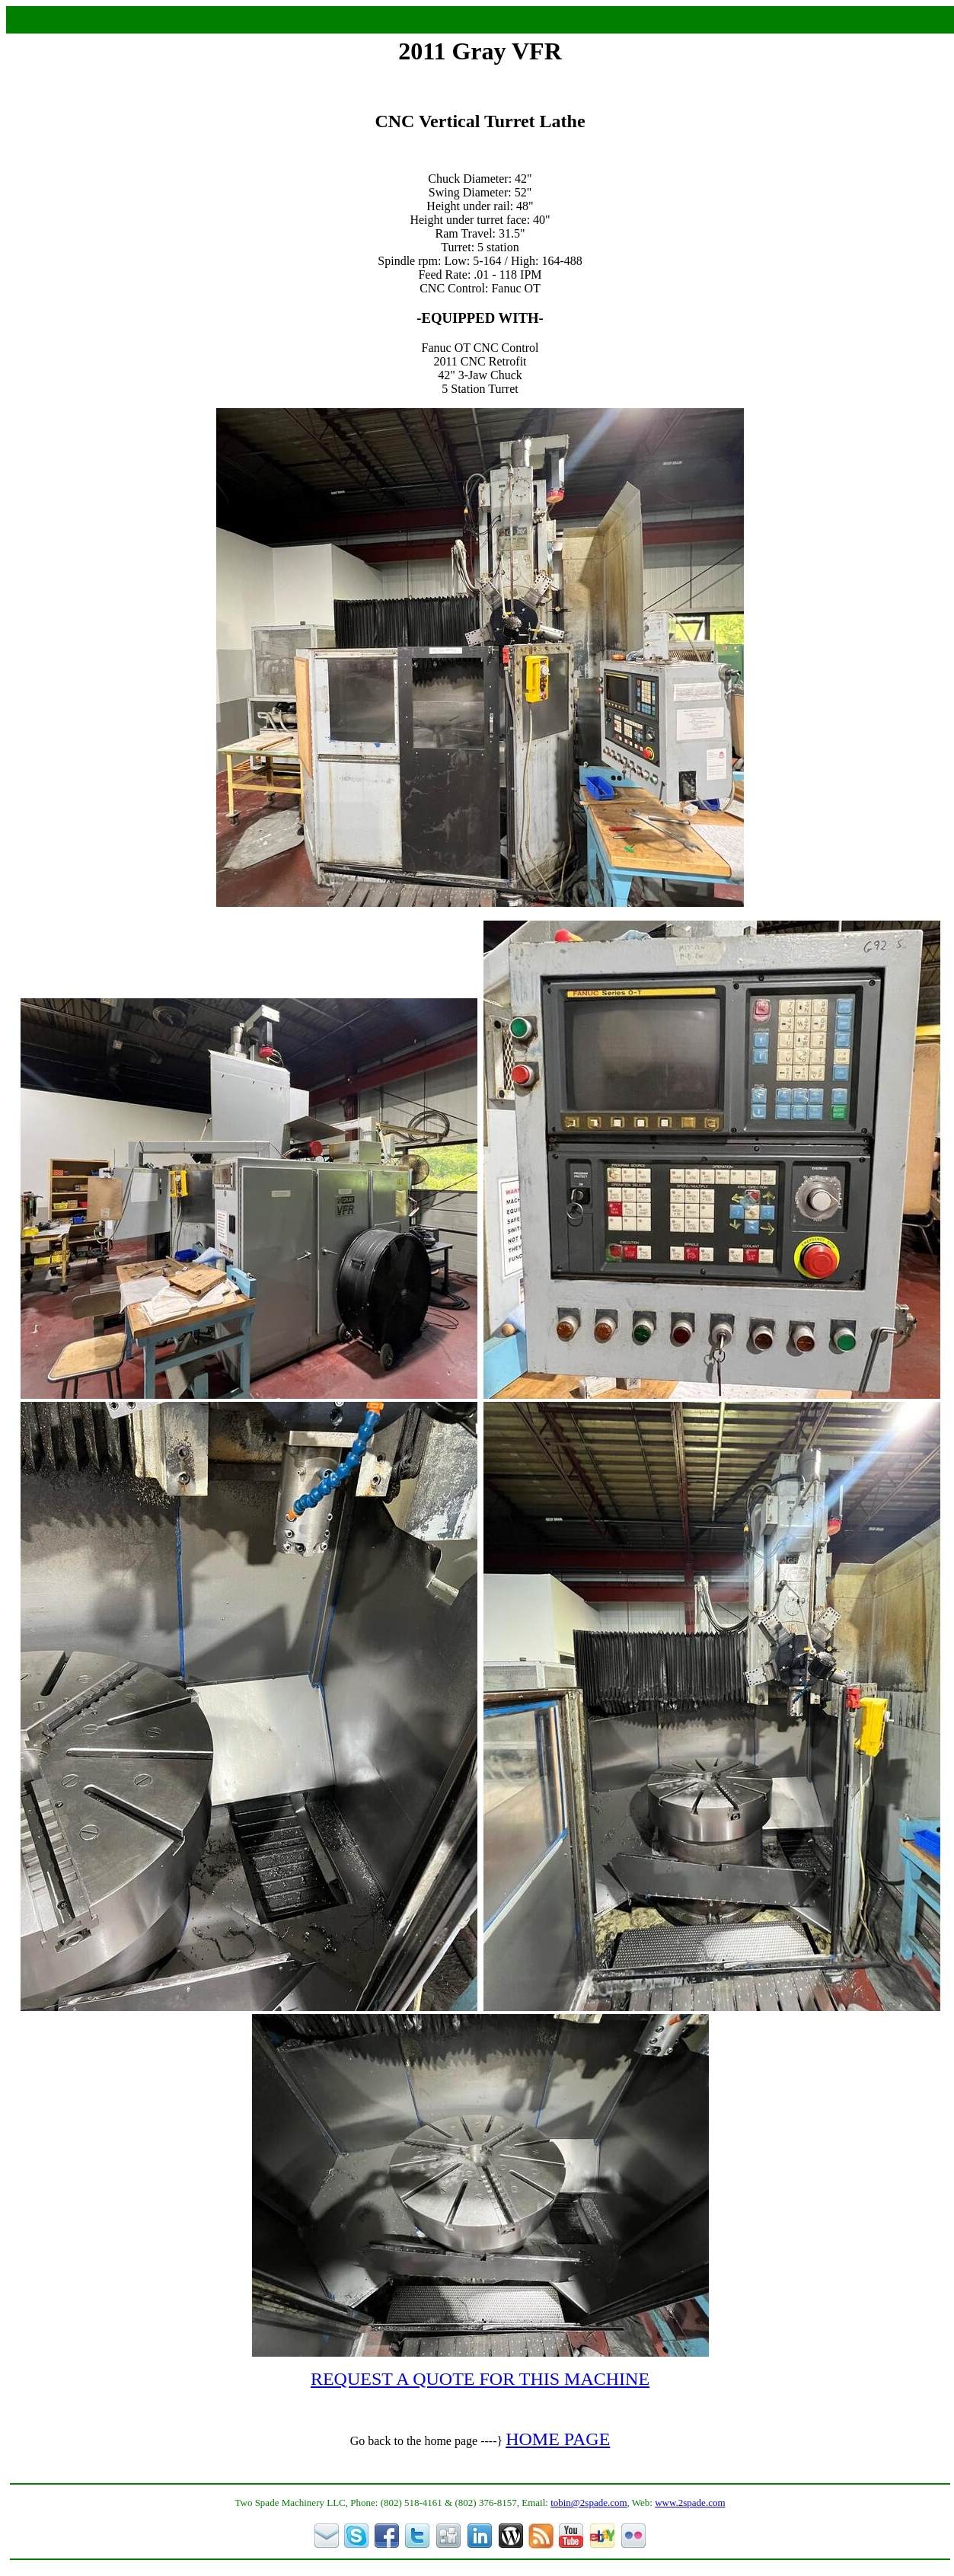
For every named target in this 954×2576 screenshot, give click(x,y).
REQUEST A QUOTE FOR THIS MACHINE (480, 2379)
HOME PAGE (558, 2439)
